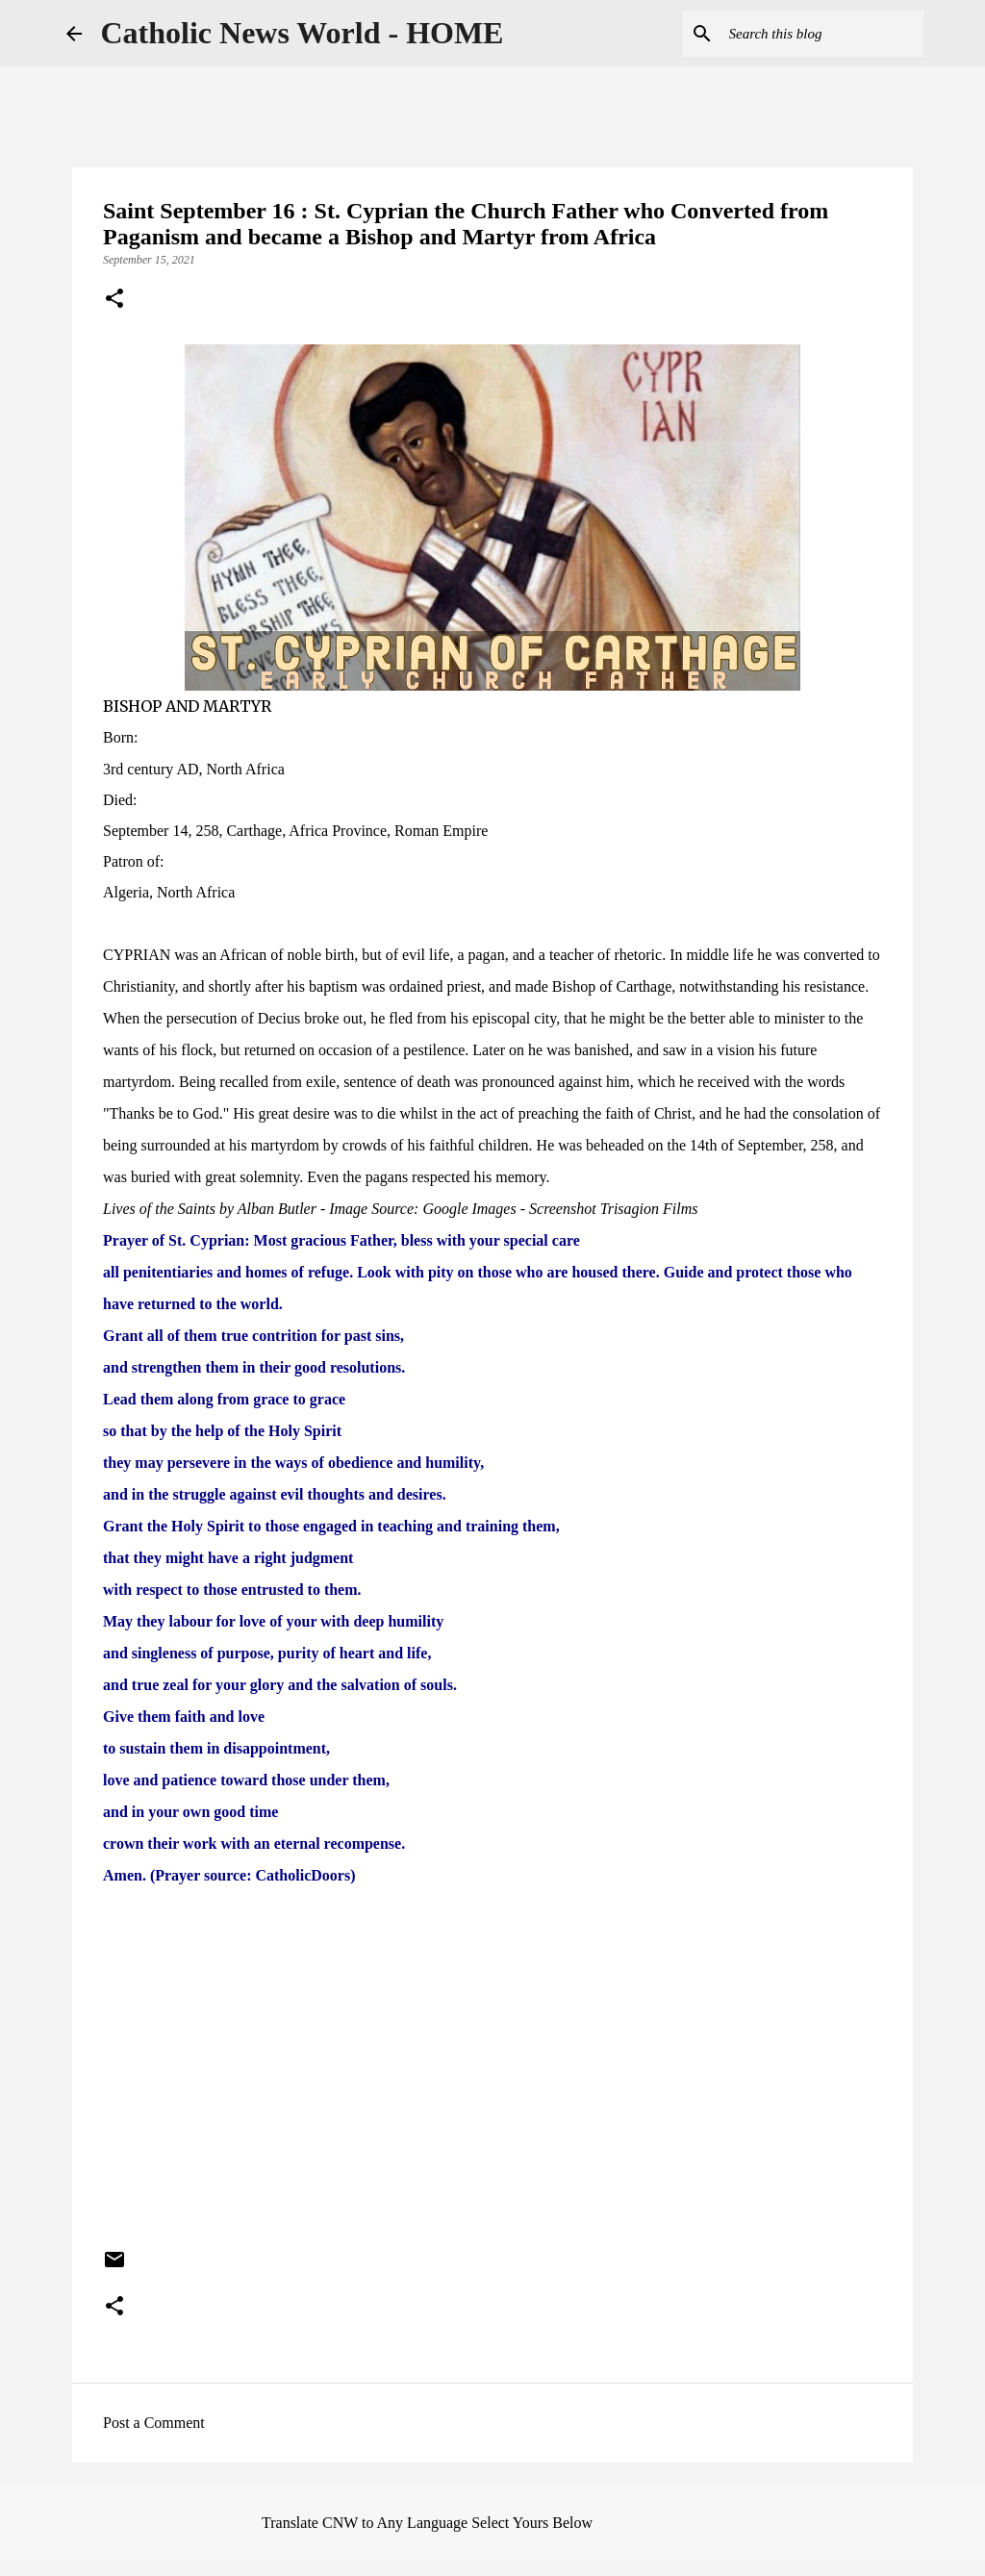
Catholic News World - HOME (302, 32)
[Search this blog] (822, 34)
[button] (114, 300)
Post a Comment (154, 2422)
